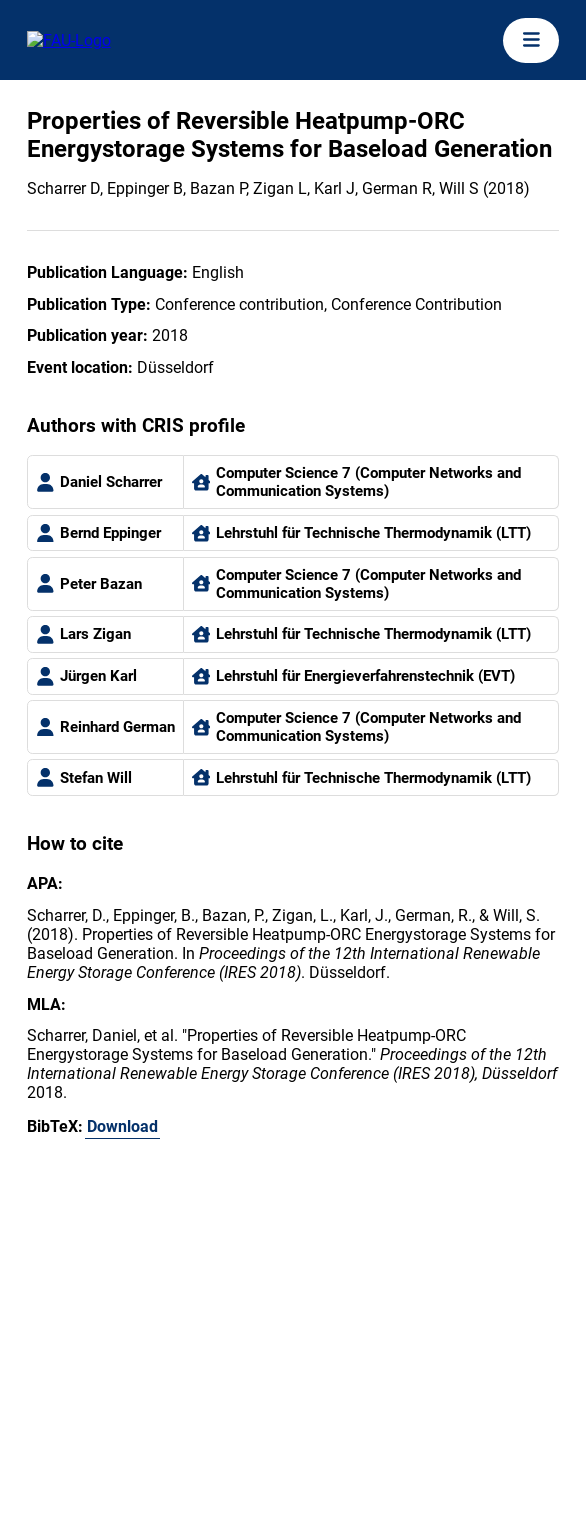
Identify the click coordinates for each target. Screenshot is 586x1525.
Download (122, 1126)
